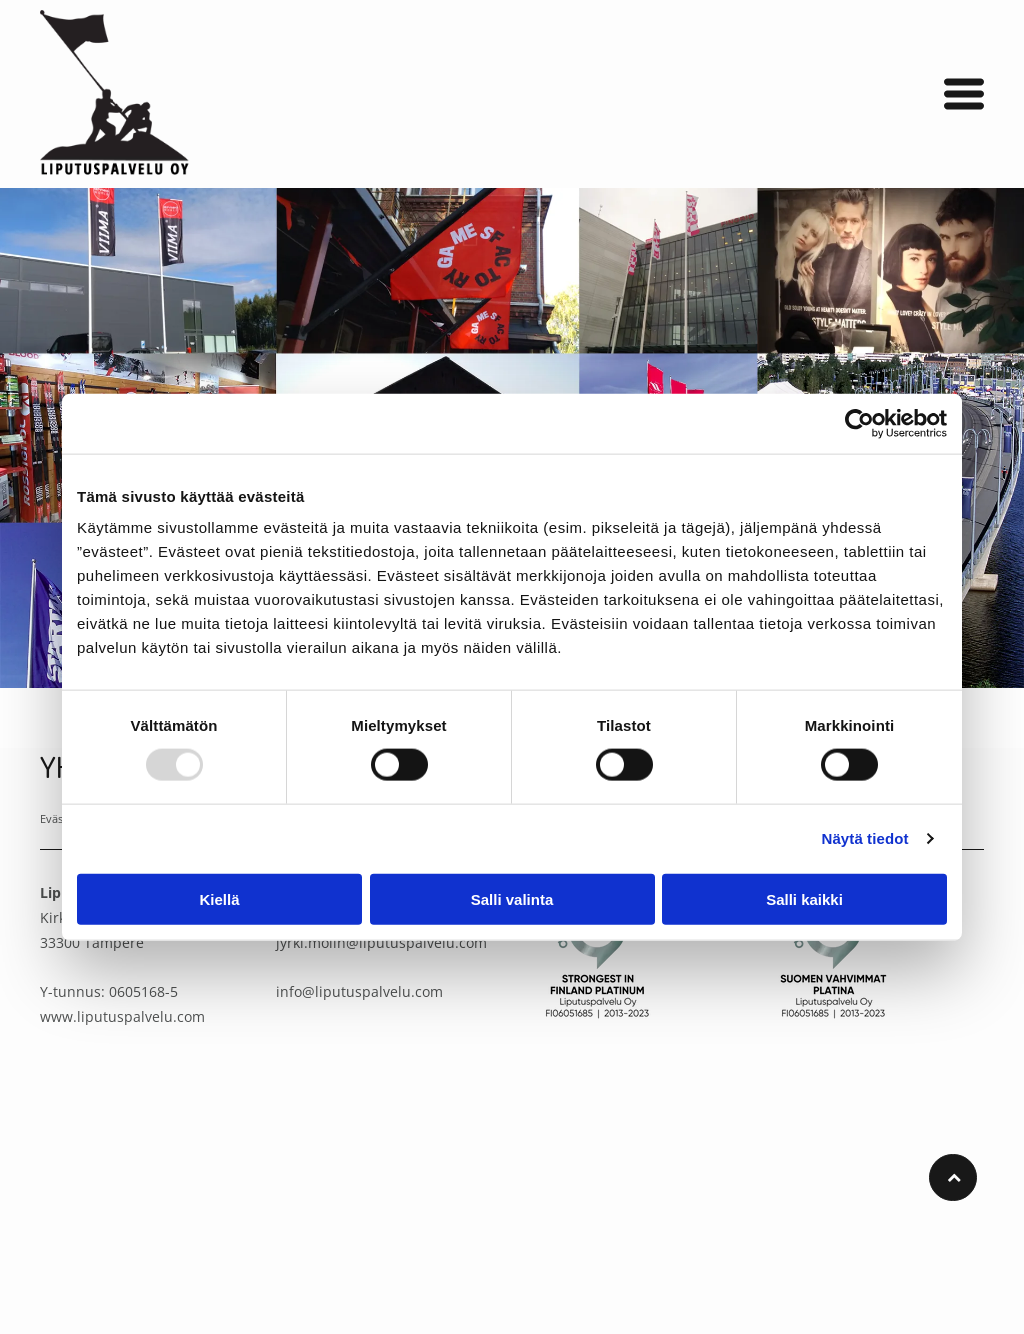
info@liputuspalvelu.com (359, 991)
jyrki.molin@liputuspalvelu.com (381, 942)
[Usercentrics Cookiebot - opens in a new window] (859, 423)
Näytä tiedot (865, 838)
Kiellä (219, 898)
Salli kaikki (804, 898)
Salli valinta (512, 898)
